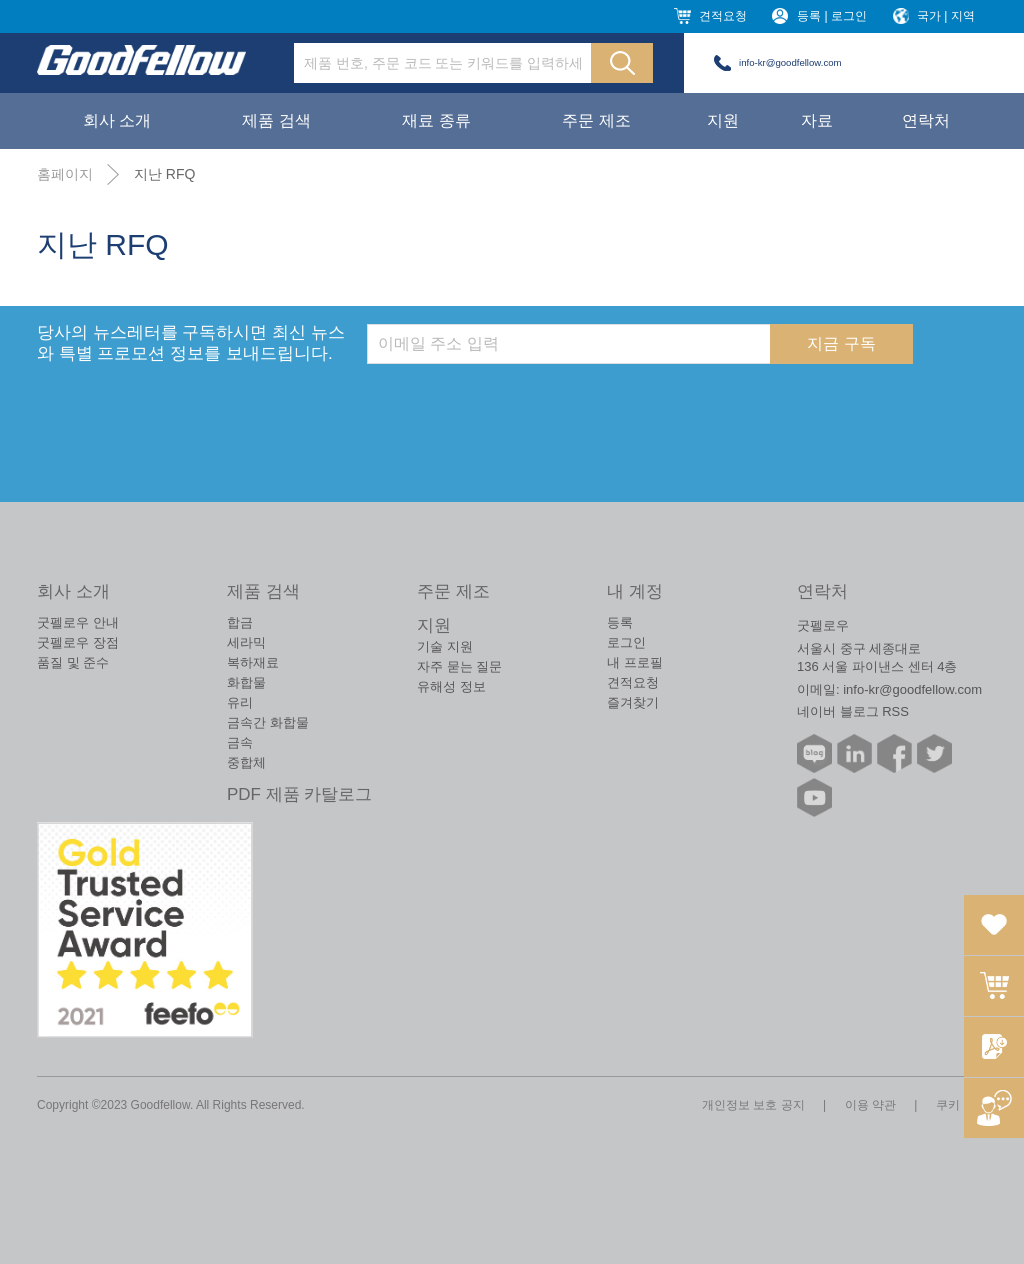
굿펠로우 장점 (78, 642)
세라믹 (246, 642)
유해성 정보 (451, 686)
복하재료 (253, 662)
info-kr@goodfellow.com (790, 62)
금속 (240, 742)
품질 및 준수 (73, 662)
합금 (240, 622)
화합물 (246, 682)
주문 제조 (596, 120)
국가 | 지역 (946, 16)
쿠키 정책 (961, 1105)
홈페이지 (65, 174)
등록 (620, 622)
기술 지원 (445, 646)
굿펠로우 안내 (78, 622)
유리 (240, 702)
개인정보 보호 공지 (753, 1105)
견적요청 (723, 16)
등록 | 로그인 (832, 16)
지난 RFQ (164, 174)
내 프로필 (635, 662)
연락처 (926, 120)
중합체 (246, 762)
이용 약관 (870, 1105)
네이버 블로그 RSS (853, 711)
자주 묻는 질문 (459, 666)
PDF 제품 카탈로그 (299, 794)
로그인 (626, 642)
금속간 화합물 (268, 722)
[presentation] (519, 403)
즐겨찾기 (633, 702)
